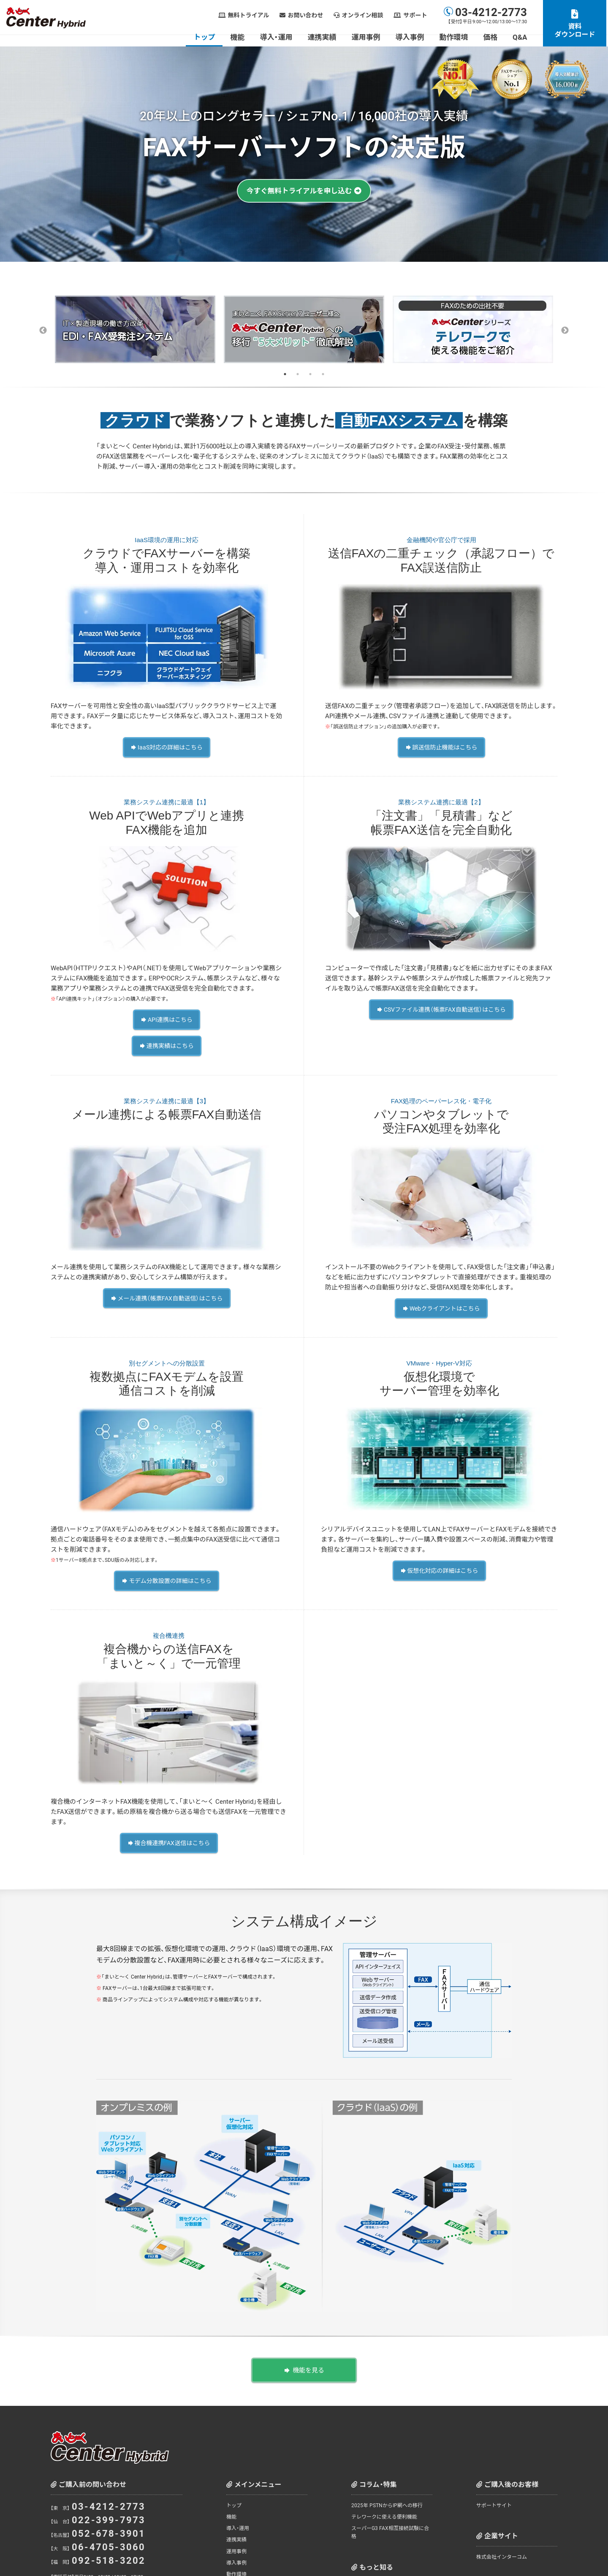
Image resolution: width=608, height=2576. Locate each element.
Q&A (521, 36)
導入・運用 (277, 36)
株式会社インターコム (501, 2545)
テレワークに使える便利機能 (384, 2505)
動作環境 (455, 36)
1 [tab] (285, 374)
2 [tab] (297, 374)
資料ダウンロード (576, 30)
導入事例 (411, 36)
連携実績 (323, 36)
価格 (492, 36)
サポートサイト (494, 2493)
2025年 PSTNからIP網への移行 (387, 2493)
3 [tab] (310, 374)
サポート (417, 15)
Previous (43, 330)
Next (565, 330)
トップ (206, 36)
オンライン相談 (364, 15)
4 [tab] (323, 374)
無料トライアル (250, 15)
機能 (239, 36)
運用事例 (367, 36)
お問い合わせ (307, 15)
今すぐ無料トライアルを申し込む (299, 190)
